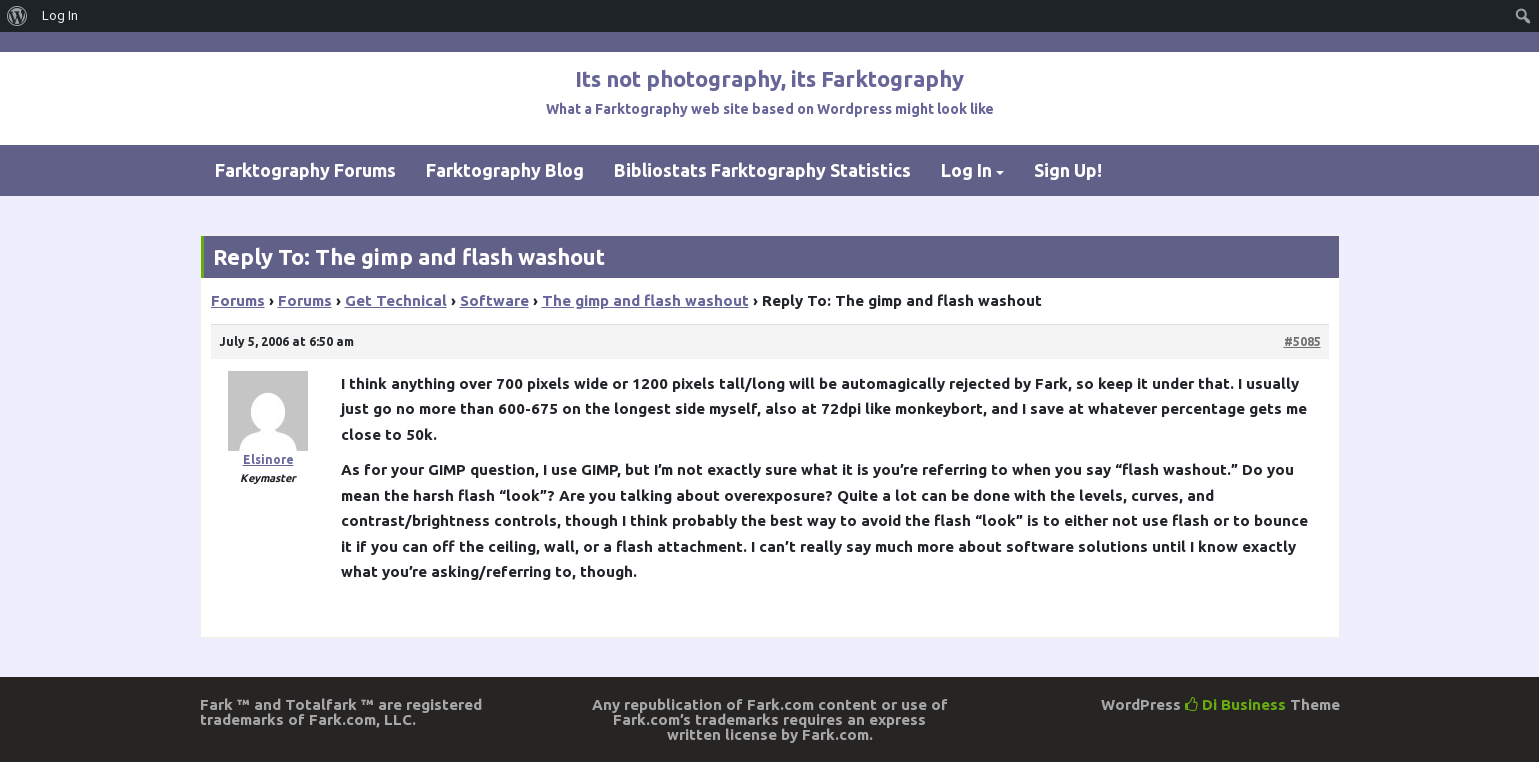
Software (494, 300)
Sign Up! (1068, 170)
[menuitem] (17, 16)
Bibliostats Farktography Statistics (762, 170)
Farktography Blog (505, 170)
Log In (966, 170)
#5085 (1302, 341)
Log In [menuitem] (60, 15)
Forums (238, 300)
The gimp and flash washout (645, 300)
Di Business (1235, 704)
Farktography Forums (305, 170)
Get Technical (396, 300)
